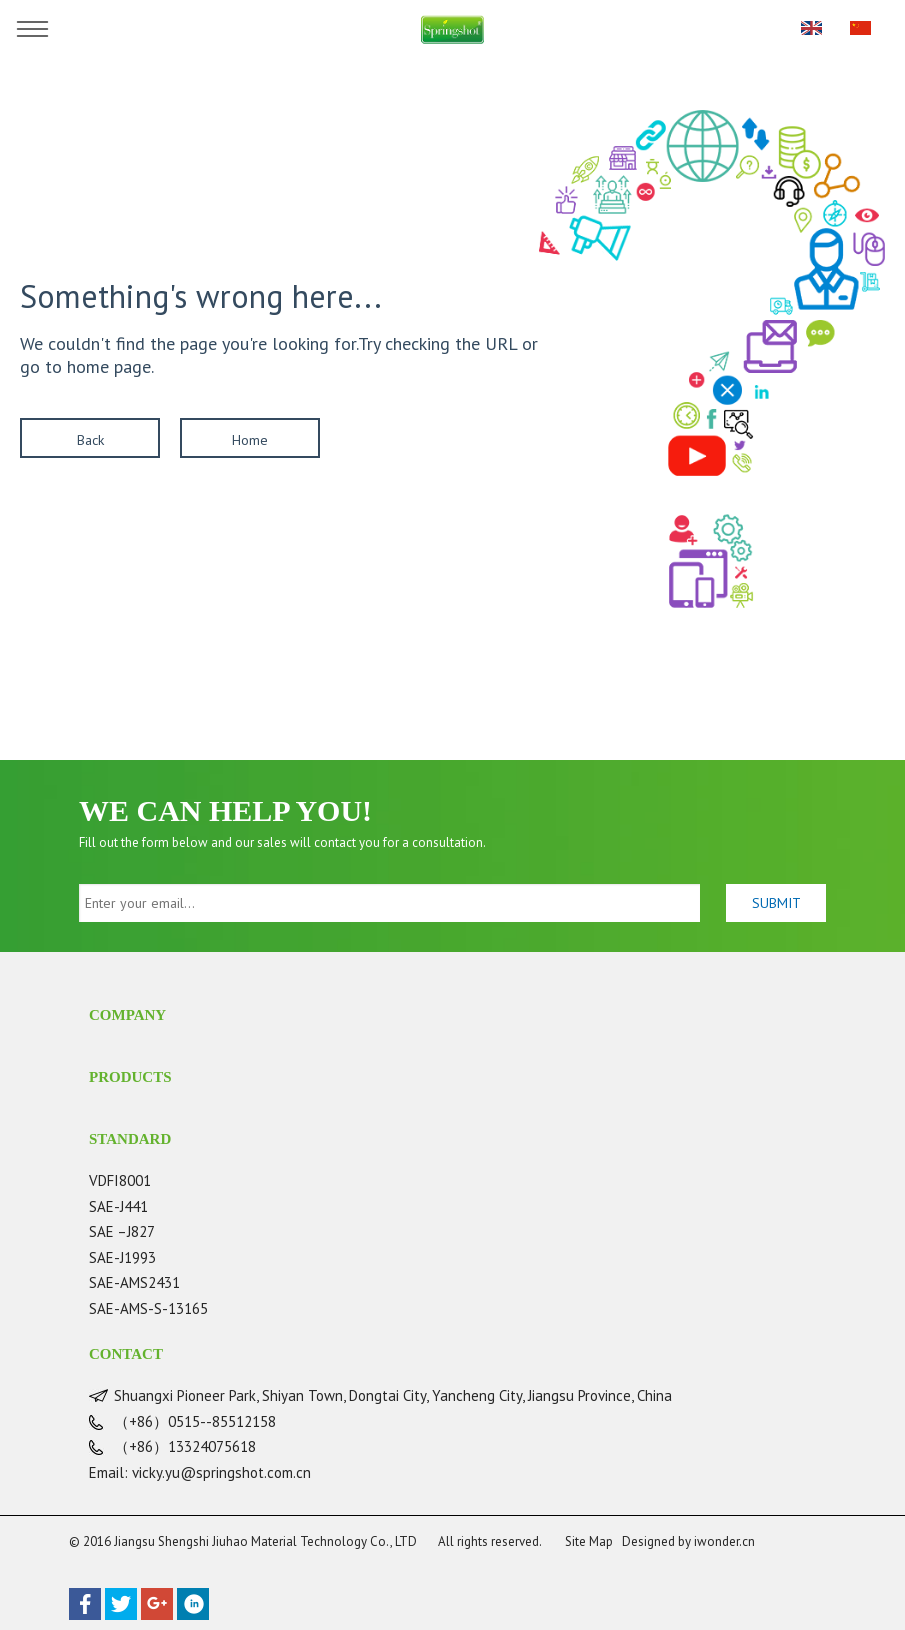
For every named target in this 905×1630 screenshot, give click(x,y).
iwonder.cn (724, 1541)
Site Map (589, 1541)
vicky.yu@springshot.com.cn (221, 1472)
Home (250, 440)
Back (90, 440)
